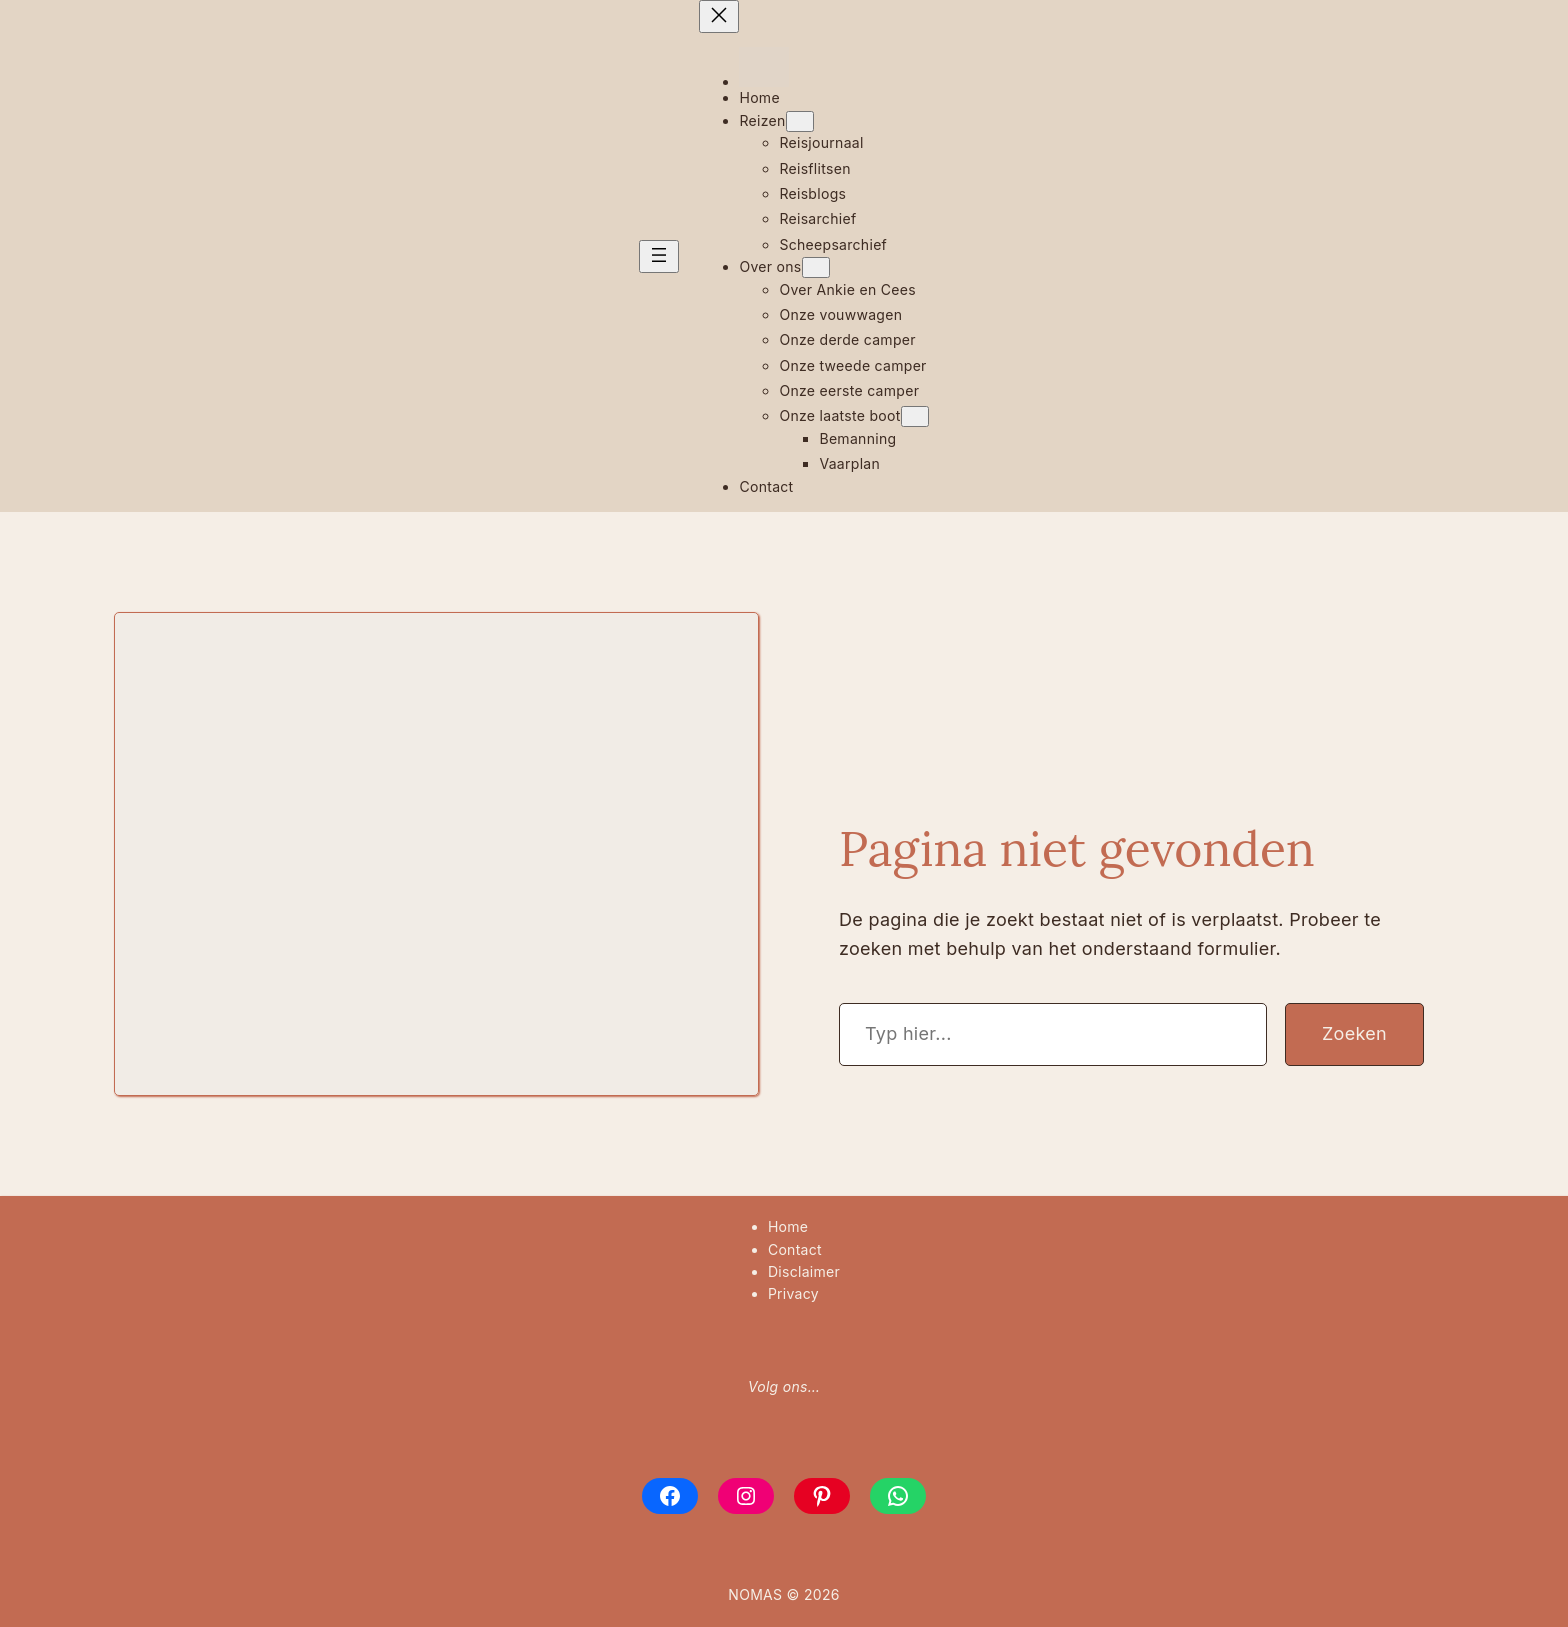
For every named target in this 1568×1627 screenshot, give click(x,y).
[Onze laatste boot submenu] (915, 416)
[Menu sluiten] (719, 16)
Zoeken (1354, 1033)
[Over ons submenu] (816, 267)
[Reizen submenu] (800, 121)
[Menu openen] (659, 256)
